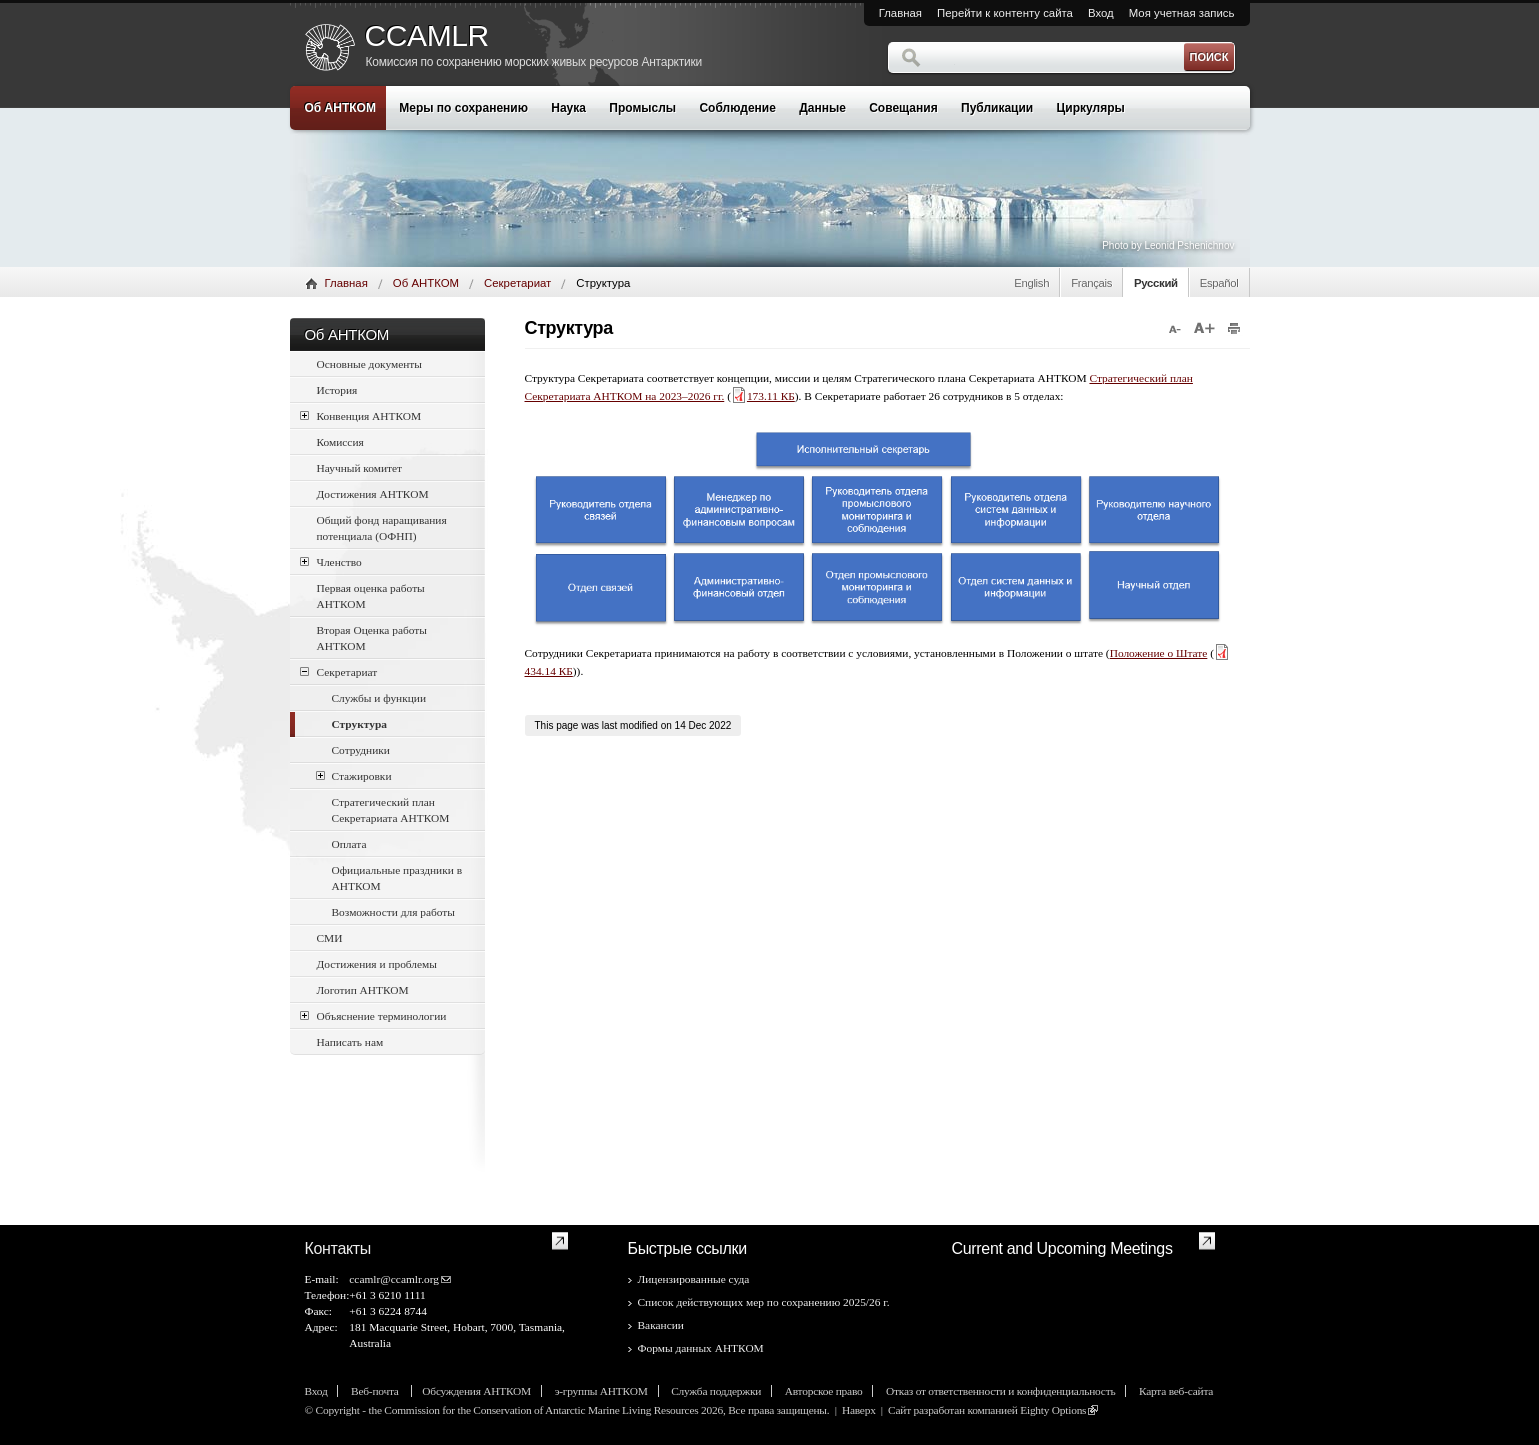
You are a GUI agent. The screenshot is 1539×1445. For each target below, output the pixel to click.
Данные (822, 108)
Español (1219, 283)
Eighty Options (1053, 1410)
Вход (1101, 13)
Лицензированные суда (694, 1279)
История (337, 390)
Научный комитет (360, 468)
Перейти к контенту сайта (1005, 13)
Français (1091, 283)
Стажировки (354, 775)
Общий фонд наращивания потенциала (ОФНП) (382, 528)
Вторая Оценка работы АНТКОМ (372, 638)
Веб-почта (376, 1391)
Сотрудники (361, 750)
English (1031, 283)
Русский (1156, 283)
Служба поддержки (716, 1391)
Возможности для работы (393, 912)
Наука (568, 108)
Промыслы (642, 108)
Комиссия (340, 442)
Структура (359, 724)
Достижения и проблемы (377, 964)
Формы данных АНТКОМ (701, 1348)
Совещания (903, 108)
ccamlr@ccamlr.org (394, 1279)
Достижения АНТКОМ (373, 494)
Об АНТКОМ (340, 108)
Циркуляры (1091, 108)
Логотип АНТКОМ (363, 990)
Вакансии (661, 1325)
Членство (331, 561)
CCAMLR (427, 36)
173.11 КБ (763, 396)
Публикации (997, 108)
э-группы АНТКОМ (601, 1391)
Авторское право (824, 1391)
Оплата (349, 844)
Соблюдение (737, 108)
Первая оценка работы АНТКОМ (371, 596)
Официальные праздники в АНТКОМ (397, 878)
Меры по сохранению (463, 108)
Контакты (338, 1248)
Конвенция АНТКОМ (361, 415)
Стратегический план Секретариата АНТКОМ (391, 810)
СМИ (330, 938)
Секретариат (517, 283)
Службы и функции (379, 698)
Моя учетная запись (1182, 13)
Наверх (859, 1410)
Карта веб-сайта (1176, 1391)
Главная (900, 13)
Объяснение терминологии (373, 1015)
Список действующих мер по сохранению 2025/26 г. (764, 1302)
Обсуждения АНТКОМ (476, 1391)
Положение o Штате (1159, 653)
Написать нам (350, 1042)
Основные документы (370, 364)
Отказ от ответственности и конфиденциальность (1000, 1391)
